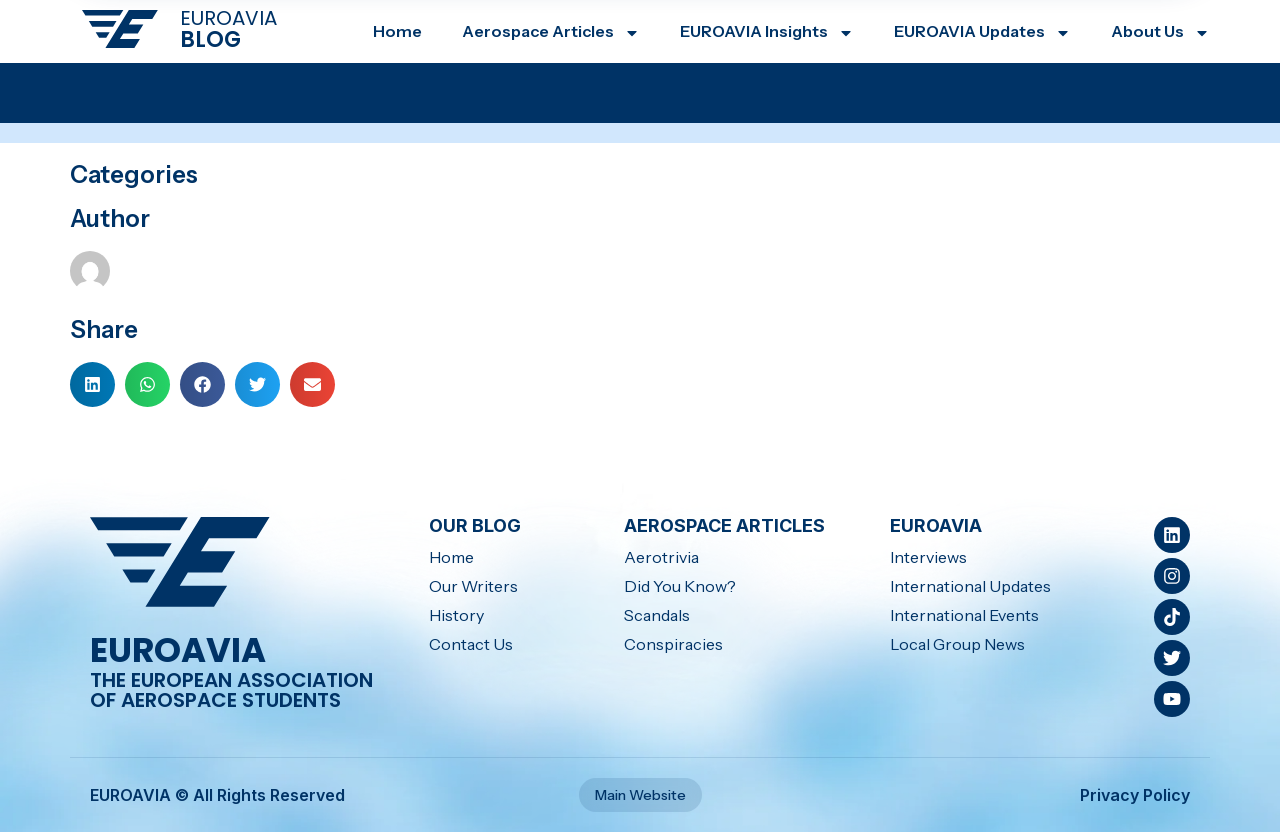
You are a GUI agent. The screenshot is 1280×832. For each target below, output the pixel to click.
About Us (1160, 31)
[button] (92, 384)
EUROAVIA (228, 18)
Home (397, 31)
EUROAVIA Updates (982, 31)
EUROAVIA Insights (767, 31)
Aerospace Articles (551, 31)
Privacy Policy (1135, 795)
